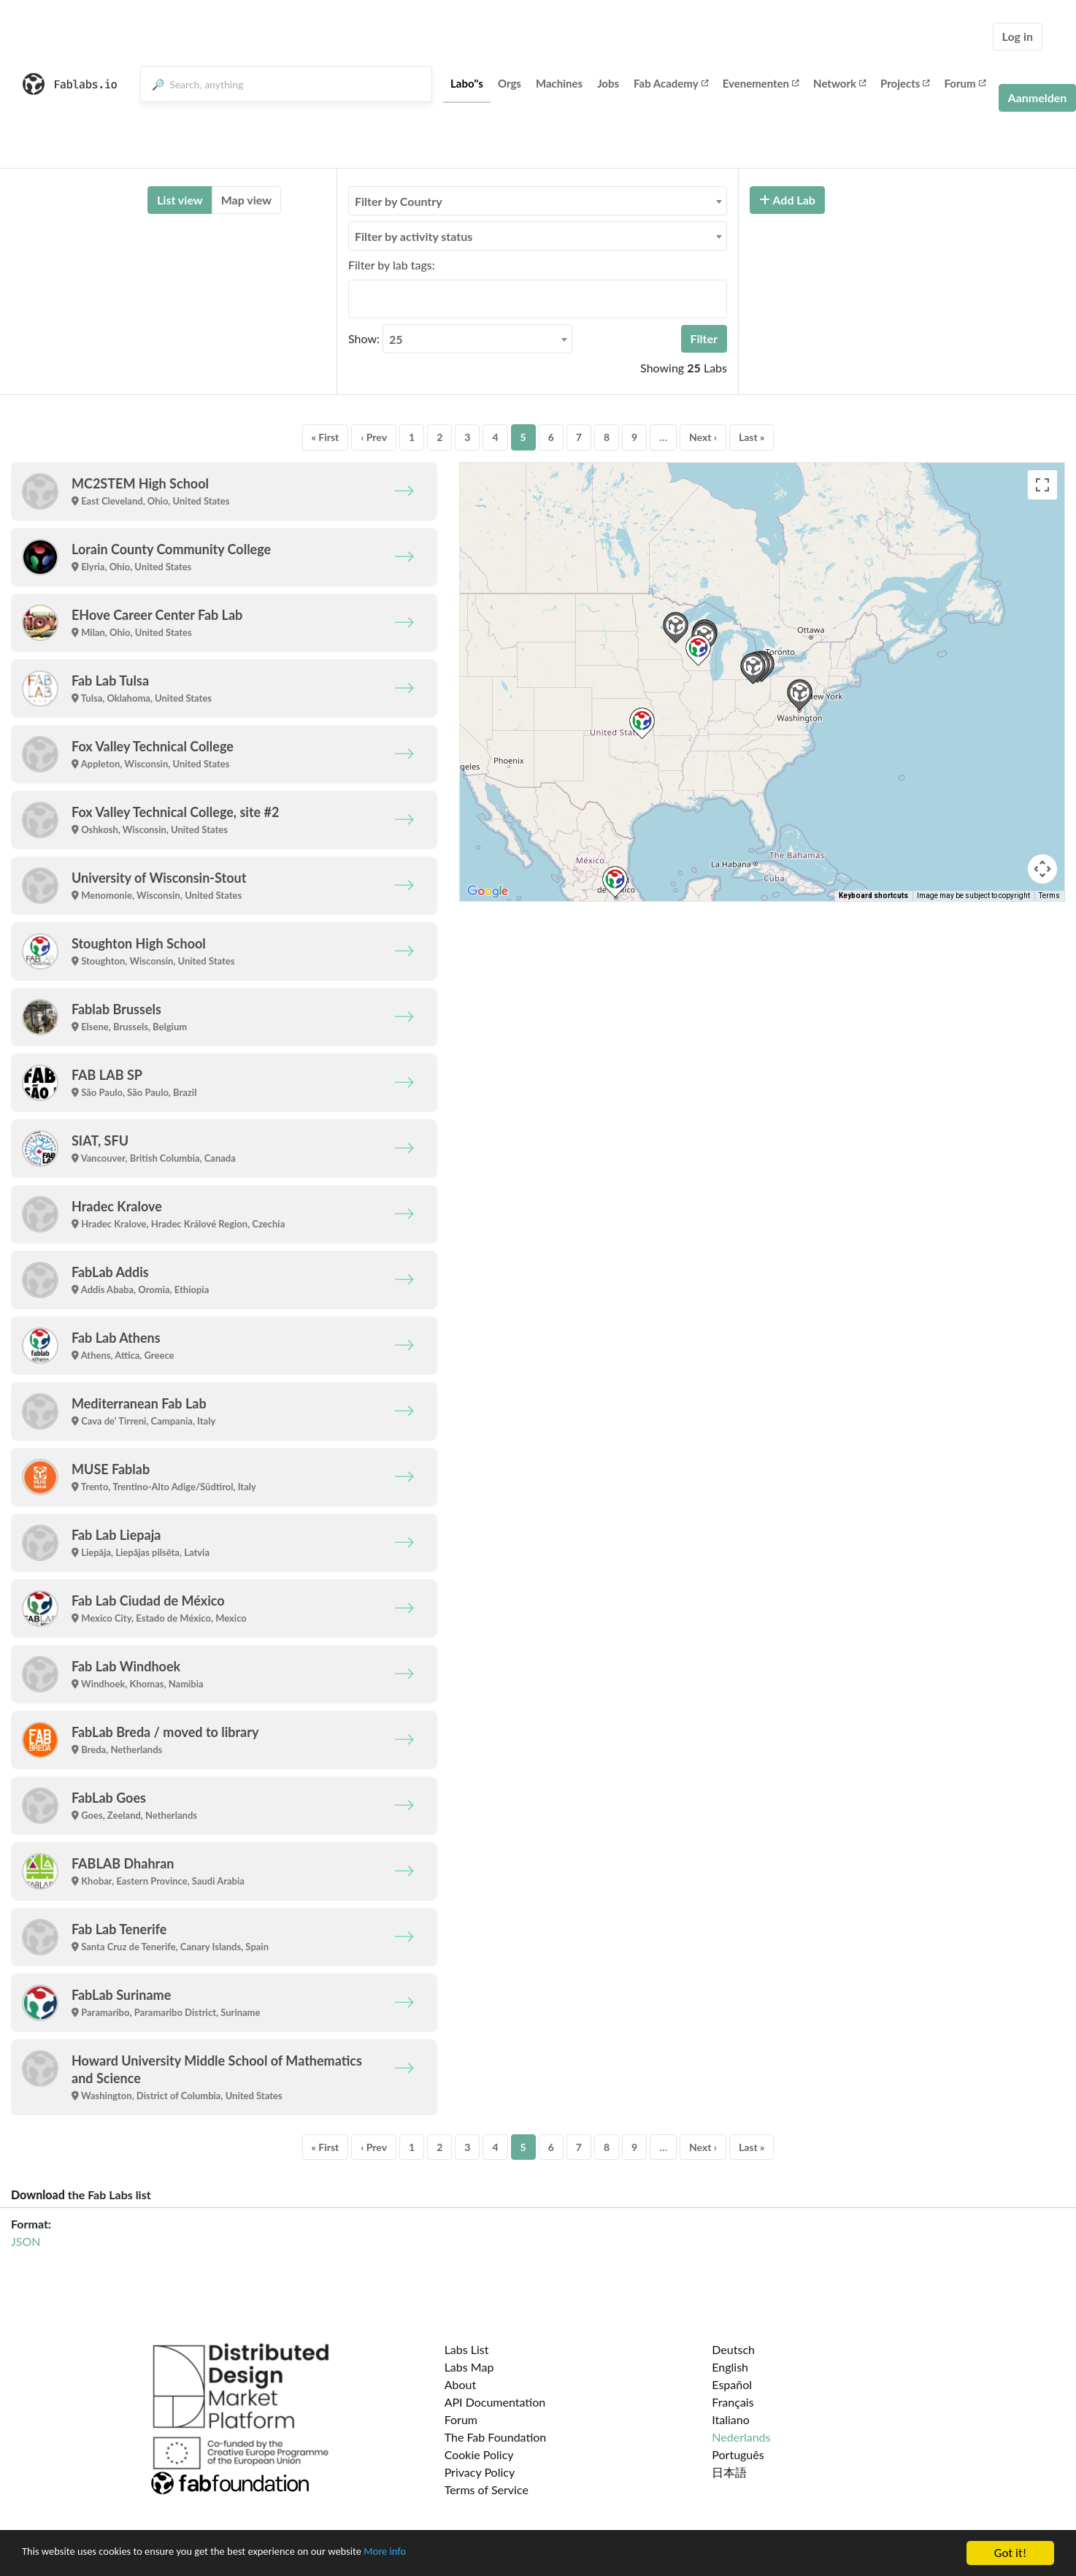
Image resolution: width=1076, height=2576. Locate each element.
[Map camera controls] (1042, 868)
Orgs (509, 83)
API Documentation (495, 2402)
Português (738, 2454)
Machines (559, 83)
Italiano (731, 2419)
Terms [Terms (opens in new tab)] (1049, 896)
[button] (753, 668)
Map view (246, 200)
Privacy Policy (480, 2472)
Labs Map (469, 2367)
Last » (752, 437)
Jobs (608, 83)
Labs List (467, 2349)
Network (839, 83)
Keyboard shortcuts (873, 896)
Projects (904, 83)
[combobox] (537, 200)
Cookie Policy (479, 2454)
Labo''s (466, 83)
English (730, 2367)
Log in (1017, 36)
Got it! (1010, 2553)
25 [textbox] (396, 339)
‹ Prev (374, 437)
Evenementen (761, 83)
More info (449, 2553)
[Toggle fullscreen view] (1042, 484)
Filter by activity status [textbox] (413, 236)
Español (732, 2384)
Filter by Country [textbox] (398, 201)
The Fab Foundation (496, 2437)
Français (732, 2402)
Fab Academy (671, 83)
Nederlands (741, 2437)
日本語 (729, 2472)
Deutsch (733, 2349)
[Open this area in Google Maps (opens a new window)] (488, 891)
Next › (703, 437)
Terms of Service (487, 2489)
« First (325, 437)
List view (180, 200)
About (461, 2384)
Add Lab (787, 200)
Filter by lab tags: (391, 265)
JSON (25, 2241)
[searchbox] (357, 298)
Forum (964, 83)
